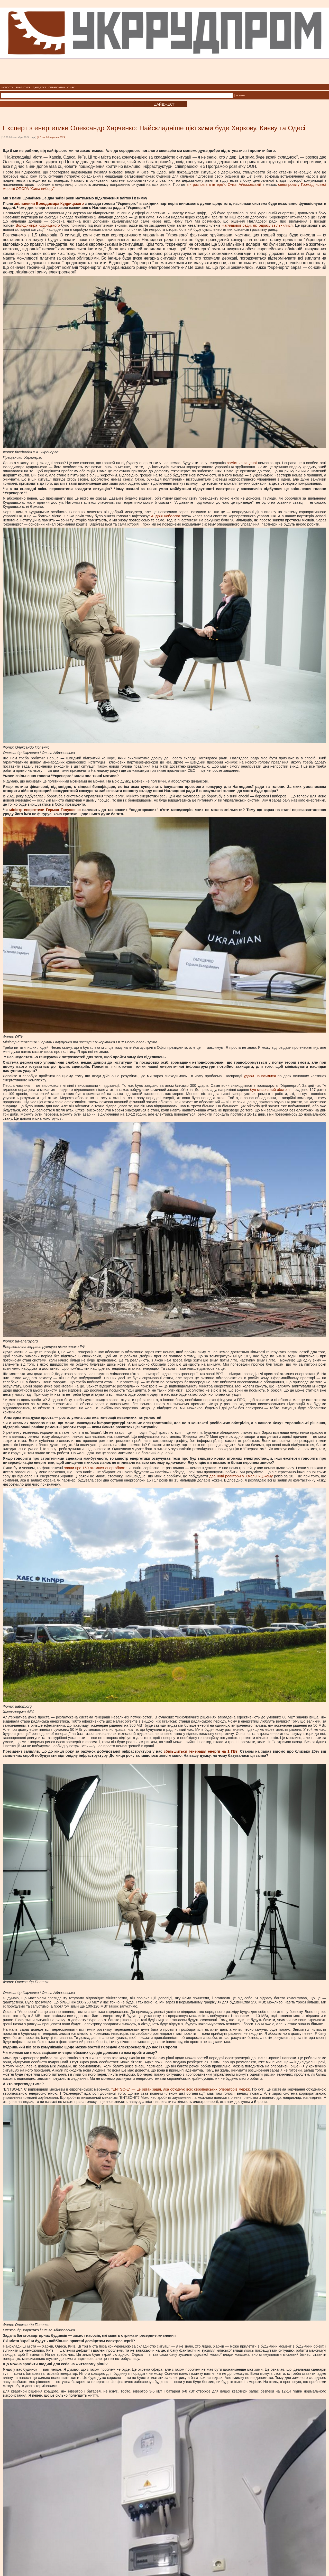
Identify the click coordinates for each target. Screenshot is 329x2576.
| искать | (240, 95)
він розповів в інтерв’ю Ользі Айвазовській (224, 184)
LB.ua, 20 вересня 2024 (51, 137)
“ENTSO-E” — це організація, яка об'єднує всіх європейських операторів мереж (180, 2089)
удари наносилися (260, 1076)
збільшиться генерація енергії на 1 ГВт (200, 1751)
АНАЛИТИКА (23, 87)
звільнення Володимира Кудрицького (49, 203)
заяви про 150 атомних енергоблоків (95, 1468)
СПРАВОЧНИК (57, 87)
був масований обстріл (270, 1090)
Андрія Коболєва (165, 516)
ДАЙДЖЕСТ (39, 87)
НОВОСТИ (7, 87)
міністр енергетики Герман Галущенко (45, 810)
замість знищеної (242, 463)
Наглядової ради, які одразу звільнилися (257, 225)
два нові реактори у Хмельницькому (241, 1476)
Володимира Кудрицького (38, 225)
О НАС (71, 87)
